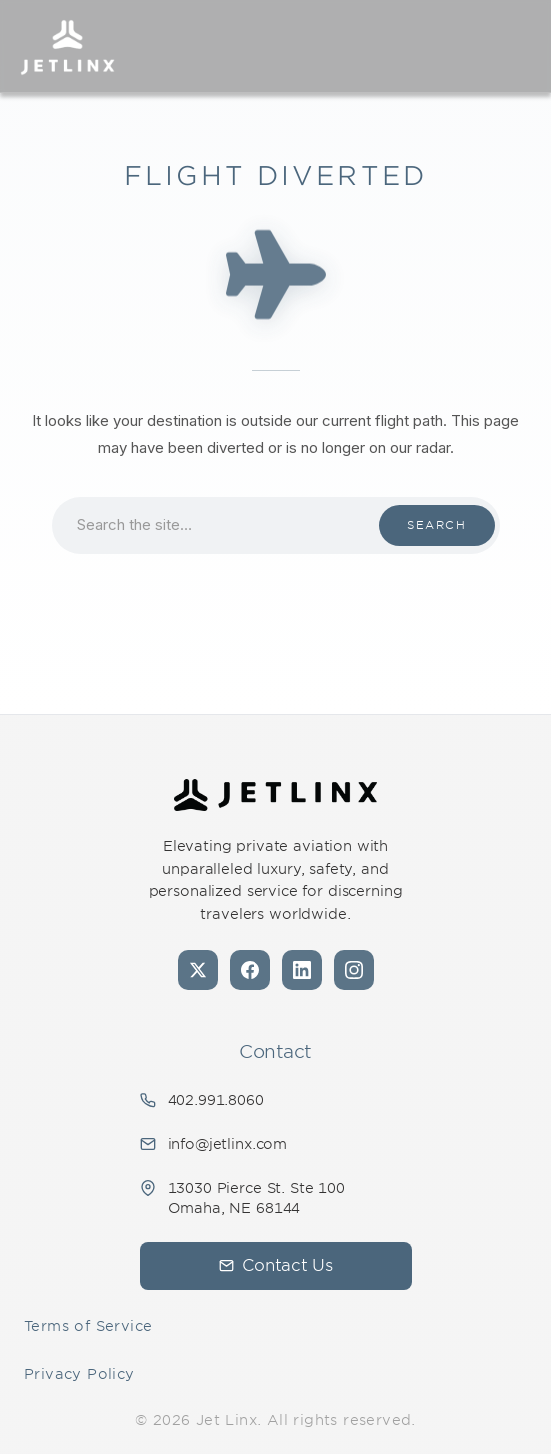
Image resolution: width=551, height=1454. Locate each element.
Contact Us (276, 1265)
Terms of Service (88, 1326)
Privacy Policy (79, 1374)
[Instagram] (354, 970)
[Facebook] (250, 970)
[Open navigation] (517, 46)
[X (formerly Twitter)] (198, 970)
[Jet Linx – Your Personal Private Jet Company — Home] (67, 46)
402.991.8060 (216, 1100)
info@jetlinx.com (228, 1144)
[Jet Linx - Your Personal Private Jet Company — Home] (275, 795)
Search (436, 525)
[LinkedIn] (302, 970)
